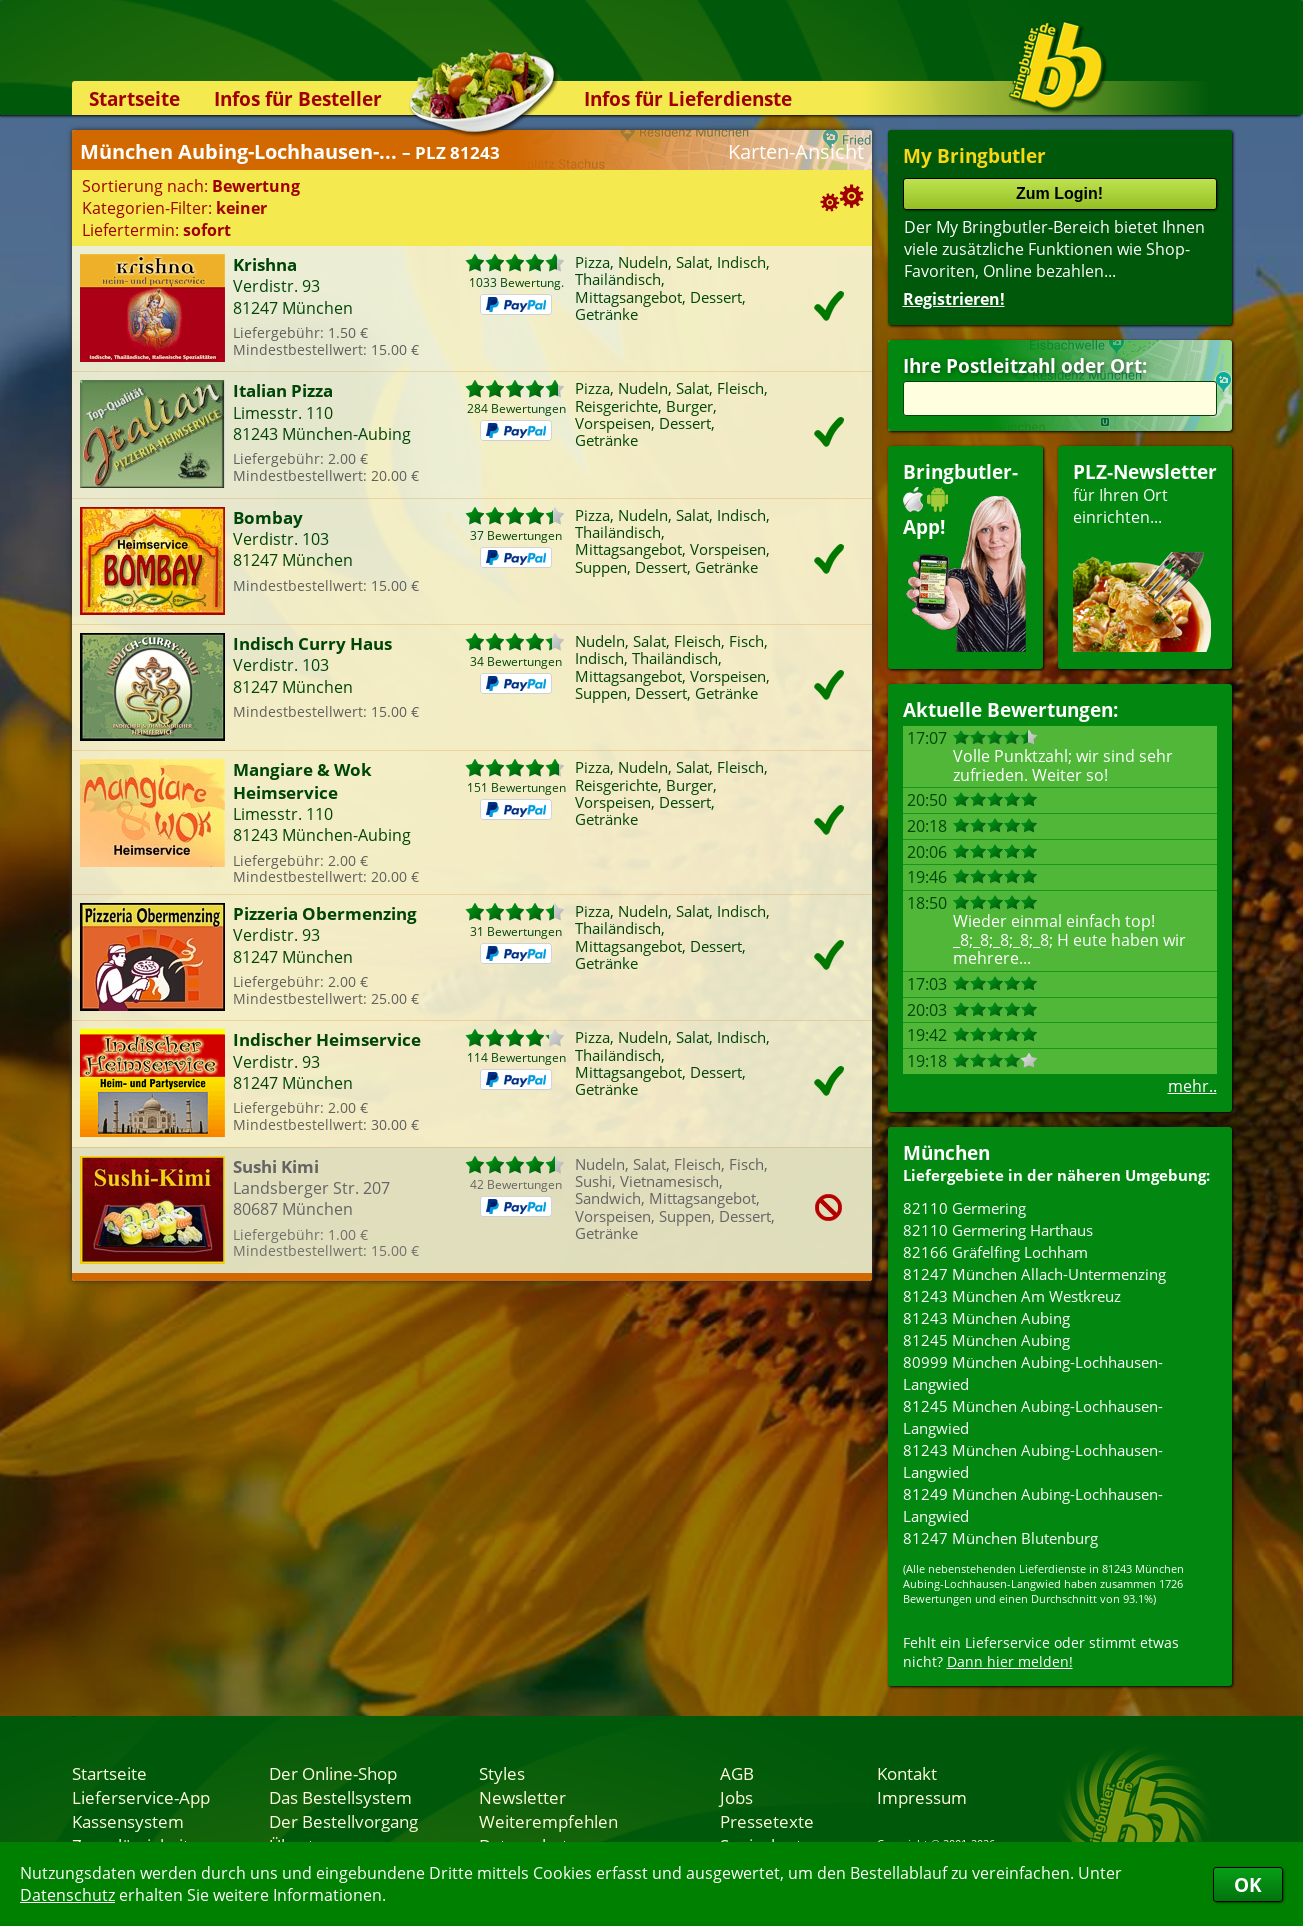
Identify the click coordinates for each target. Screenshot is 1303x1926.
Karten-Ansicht (796, 151)
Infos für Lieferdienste (688, 98)
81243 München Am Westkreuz (1012, 1296)
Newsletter (522, 1797)
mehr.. (1192, 1086)
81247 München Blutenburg (1000, 1538)
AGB (737, 1773)
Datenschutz (67, 1895)
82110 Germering (964, 1208)
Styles (502, 1773)
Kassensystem (128, 1821)
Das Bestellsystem (340, 1797)
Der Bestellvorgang (343, 1821)
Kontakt (907, 1773)
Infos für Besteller (298, 98)
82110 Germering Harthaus (998, 1230)
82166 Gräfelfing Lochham (995, 1252)
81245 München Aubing (986, 1340)
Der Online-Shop (333, 1773)
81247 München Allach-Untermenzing (1034, 1274)
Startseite (134, 98)
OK (1248, 1884)
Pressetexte (767, 1821)
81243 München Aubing (986, 1318)
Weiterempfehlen (548, 1821)
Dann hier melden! (1010, 1661)
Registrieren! (954, 299)
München (946, 1152)
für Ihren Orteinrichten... (1145, 555)
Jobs (736, 1797)
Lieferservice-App (141, 1797)
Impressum (922, 1797)
